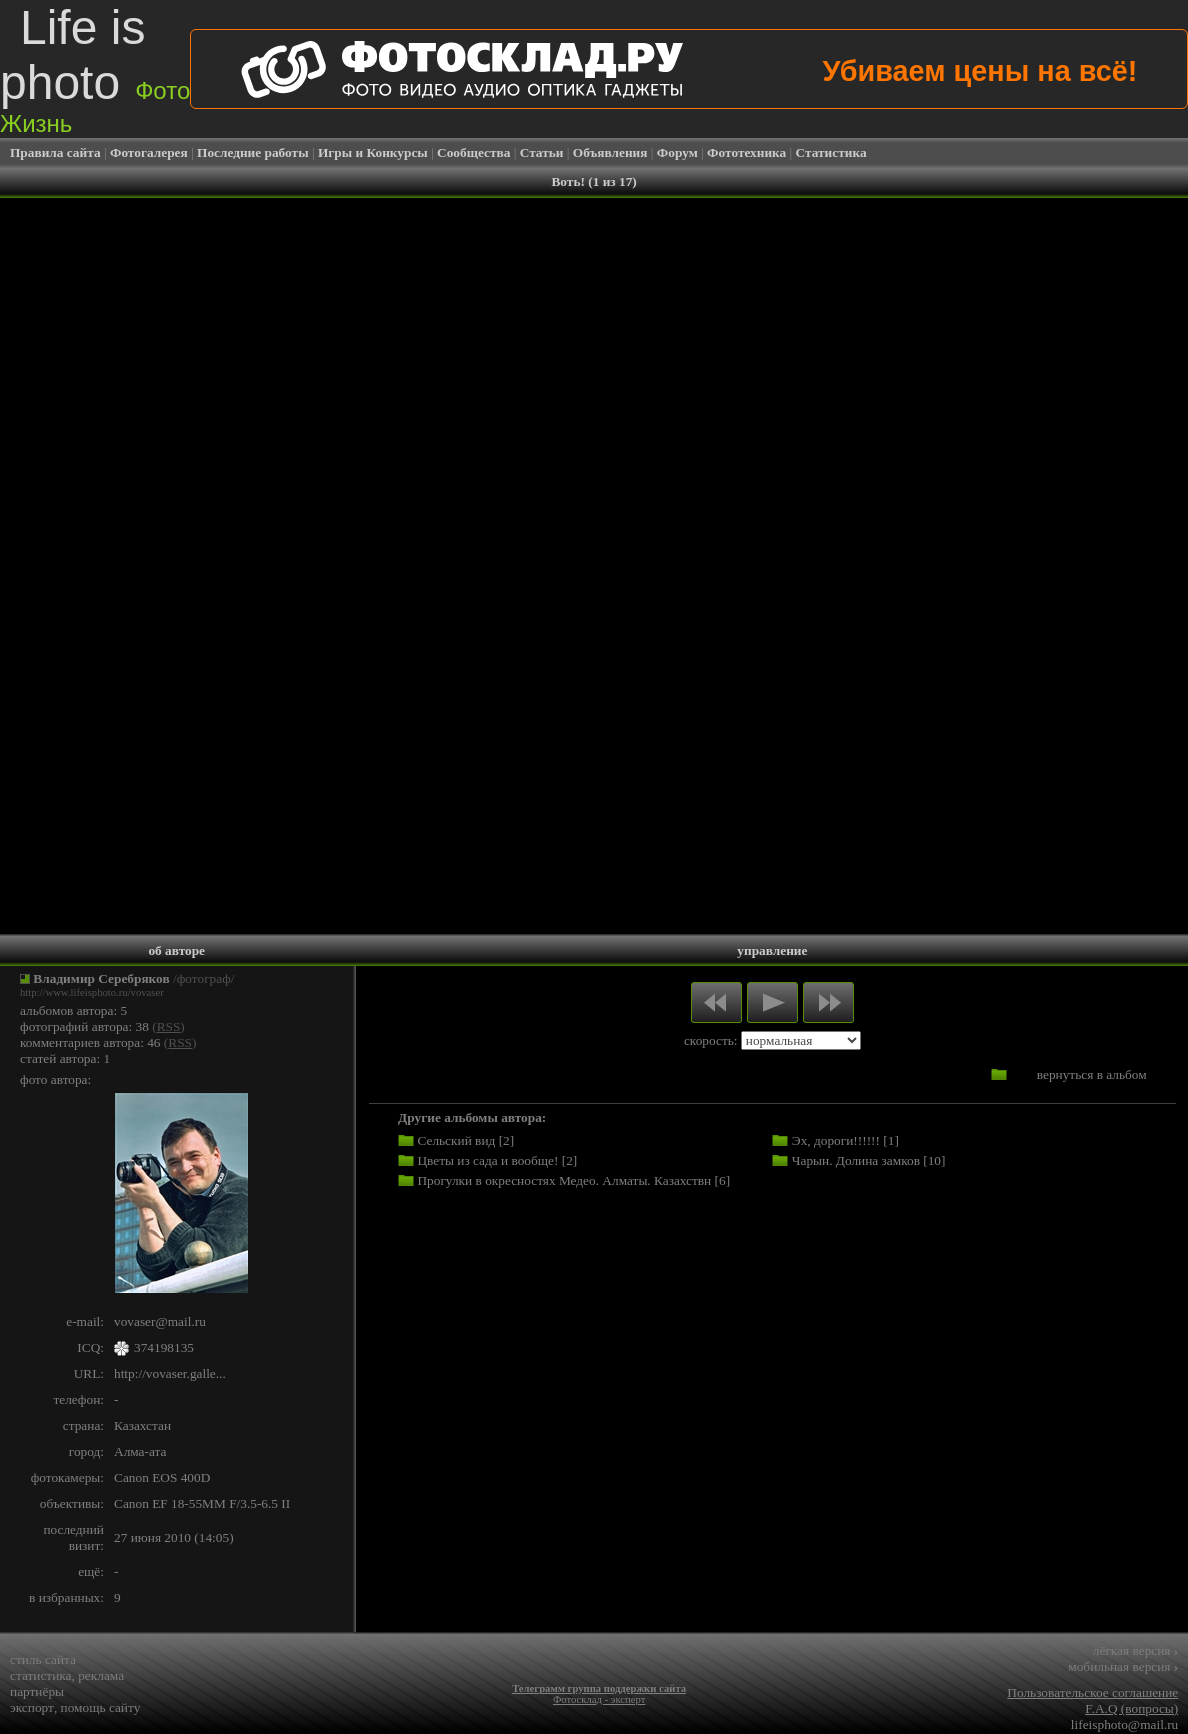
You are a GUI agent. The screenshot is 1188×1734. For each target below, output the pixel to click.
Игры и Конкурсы (373, 152)
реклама (101, 1675)
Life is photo (95, 69)
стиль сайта (43, 1659)
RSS (169, 1026)
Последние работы (253, 152)
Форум (677, 152)
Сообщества (473, 152)
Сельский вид (456, 1140)
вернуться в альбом (1092, 1074)
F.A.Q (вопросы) (1131, 1708)
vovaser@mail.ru (160, 1321)
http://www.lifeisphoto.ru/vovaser (92, 992)
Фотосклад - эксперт (599, 1699)
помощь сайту (101, 1707)
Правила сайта (55, 152)
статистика (41, 1675)
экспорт (32, 1707)
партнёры (37, 1691)
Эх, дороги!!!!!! (836, 1140)
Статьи (542, 152)
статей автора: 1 (65, 1058)
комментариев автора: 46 (90, 1042)
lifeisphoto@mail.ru (1124, 1724)
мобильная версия (1123, 1666)
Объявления (610, 152)
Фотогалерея (149, 152)
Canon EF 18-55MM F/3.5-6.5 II (202, 1503)
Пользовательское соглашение (1092, 1692)
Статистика (831, 152)
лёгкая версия (1135, 1650)
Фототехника (746, 152)
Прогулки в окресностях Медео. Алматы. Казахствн (564, 1180)
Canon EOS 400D (162, 1477)
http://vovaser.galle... (170, 1373)
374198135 (164, 1347)
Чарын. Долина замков (856, 1160)
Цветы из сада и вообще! (487, 1160)
